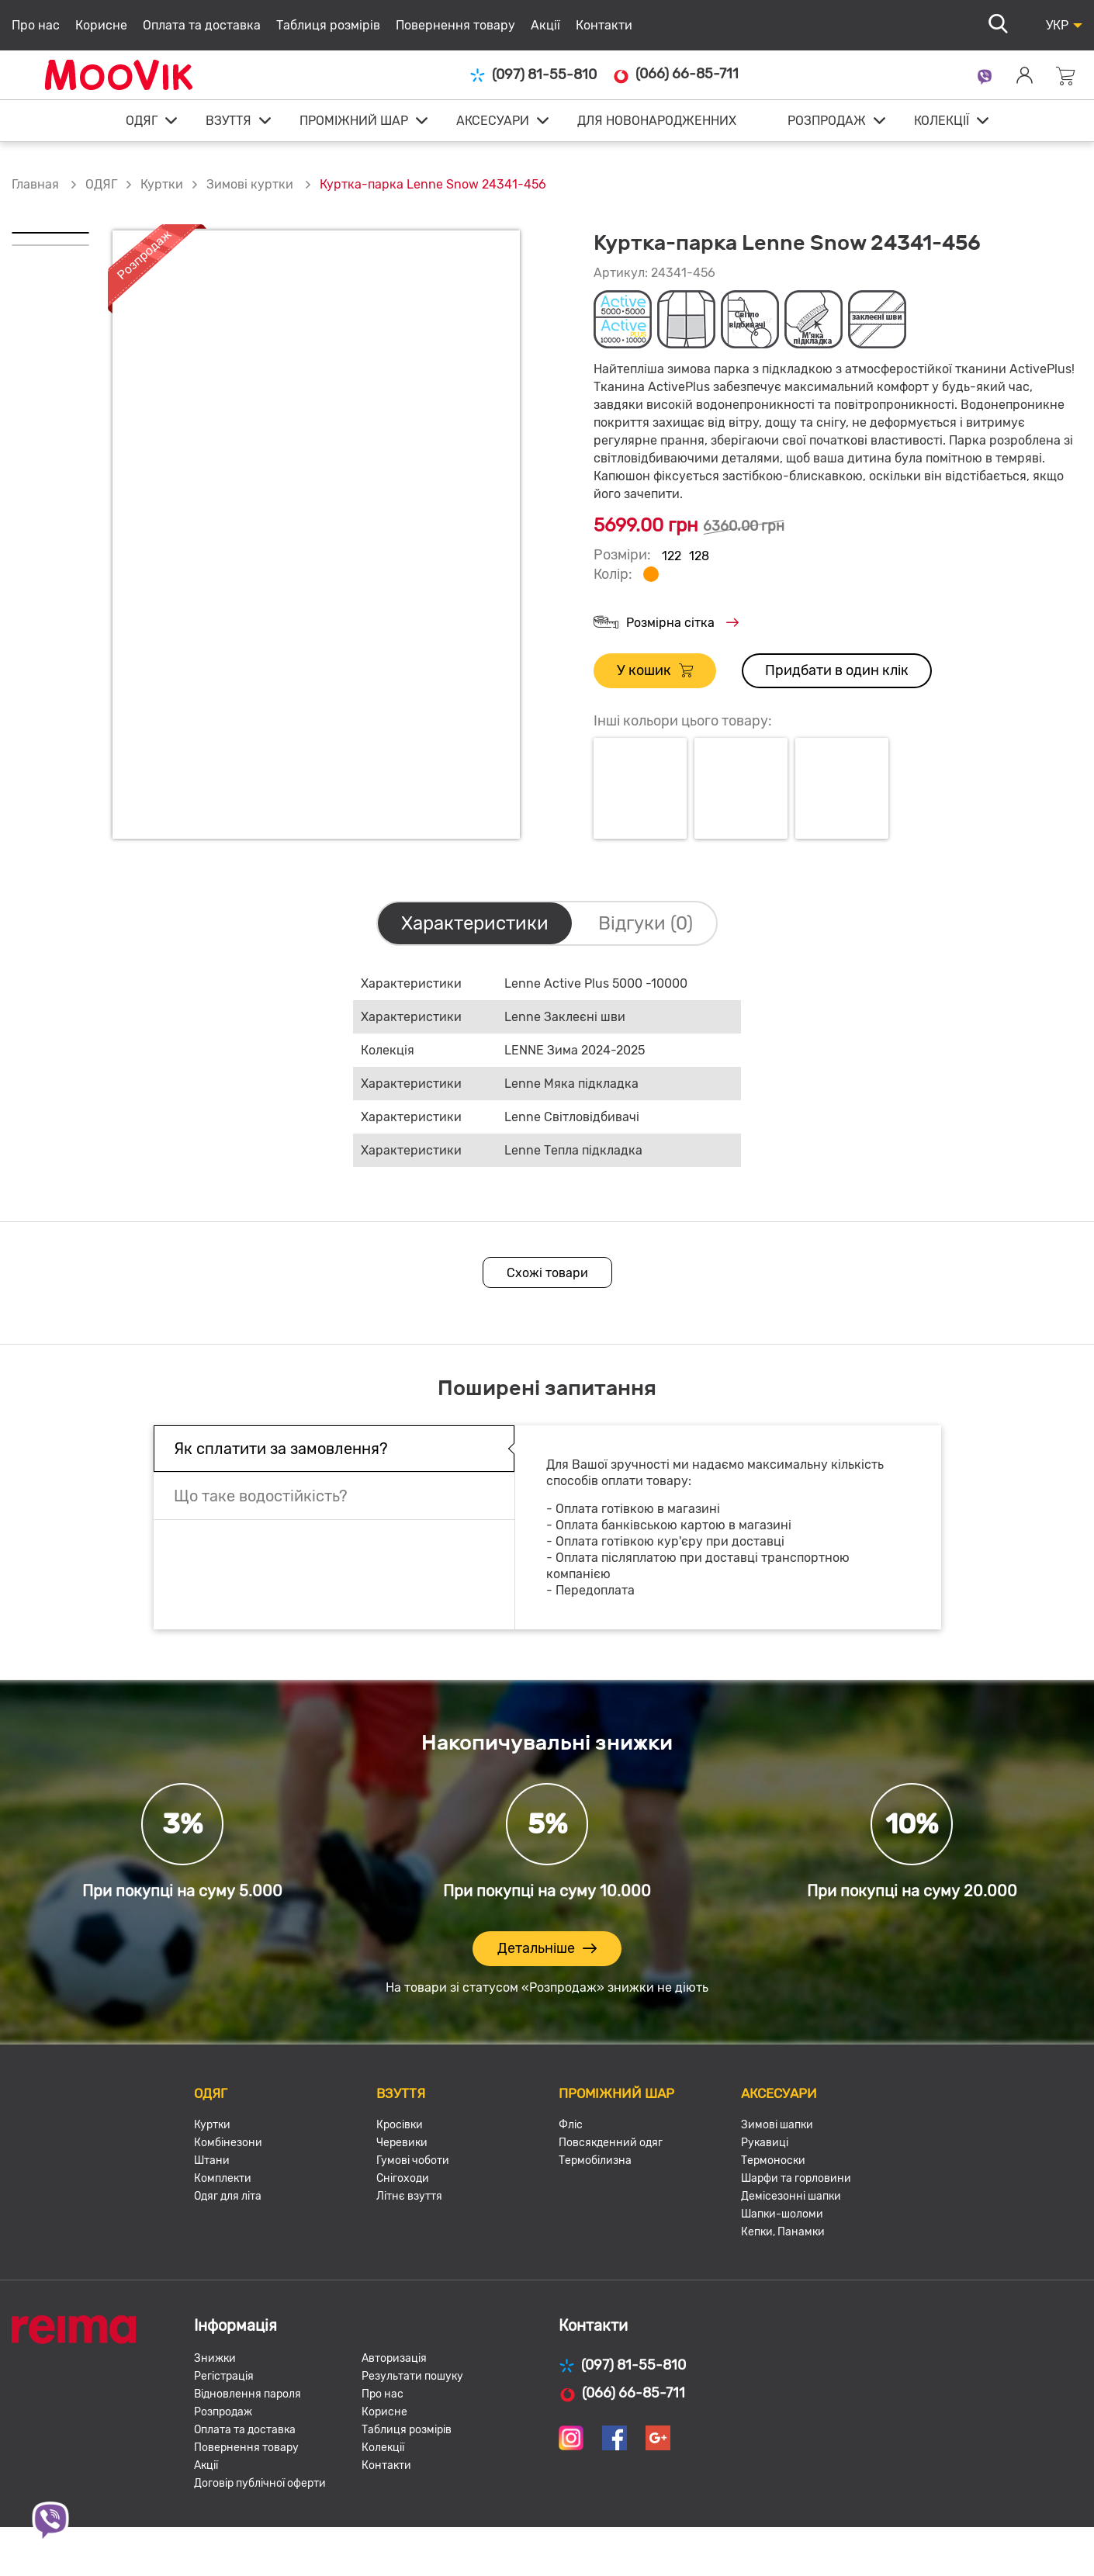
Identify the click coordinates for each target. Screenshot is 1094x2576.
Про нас (36, 25)
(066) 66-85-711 (675, 74)
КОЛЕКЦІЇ (941, 120)
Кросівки (399, 2124)
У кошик (655, 670)
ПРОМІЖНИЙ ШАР (353, 120)
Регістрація (224, 2376)
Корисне (101, 25)
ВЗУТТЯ (228, 120)
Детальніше (547, 1948)
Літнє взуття (409, 2196)
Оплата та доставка (202, 25)
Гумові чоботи (412, 2160)
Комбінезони (228, 2142)
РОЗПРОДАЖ (827, 120)
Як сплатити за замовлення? (281, 1448)
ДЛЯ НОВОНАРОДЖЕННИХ (656, 120)
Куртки (161, 184)
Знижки (215, 2358)
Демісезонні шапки (791, 2196)
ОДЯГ (142, 120)
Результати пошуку (412, 2376)
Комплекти (222, 2178)
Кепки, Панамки (783, 2231)
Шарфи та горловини (796, 2178)
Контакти (604, 25)
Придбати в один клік (837, 670)
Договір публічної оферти (260, 2483)
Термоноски (773, 2160)
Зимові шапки (777, 2124)
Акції (545, 25)
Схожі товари (547, 1272)
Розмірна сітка (666, 623)
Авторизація (394, 2358)
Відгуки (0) (645, 923)
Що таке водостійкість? (261, 1496)
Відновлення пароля (247, 2394)
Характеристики (475, 923)
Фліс (571, 2124)
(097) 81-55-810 (533, 75)
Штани (212, 2160)
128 (699, 556)
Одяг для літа (227, 2196)
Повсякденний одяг (611, 2142)
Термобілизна (595, 2160)
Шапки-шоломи (782, 2214)
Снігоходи (402, 2178)
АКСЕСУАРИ (492, 120)
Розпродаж (223, 2411)
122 (671, 556)
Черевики (402, 2142)
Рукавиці (764, 2142)
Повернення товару (455, 25)
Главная (35, 184)
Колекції (383, 2447)
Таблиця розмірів (328, 25)
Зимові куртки (251, 184)
